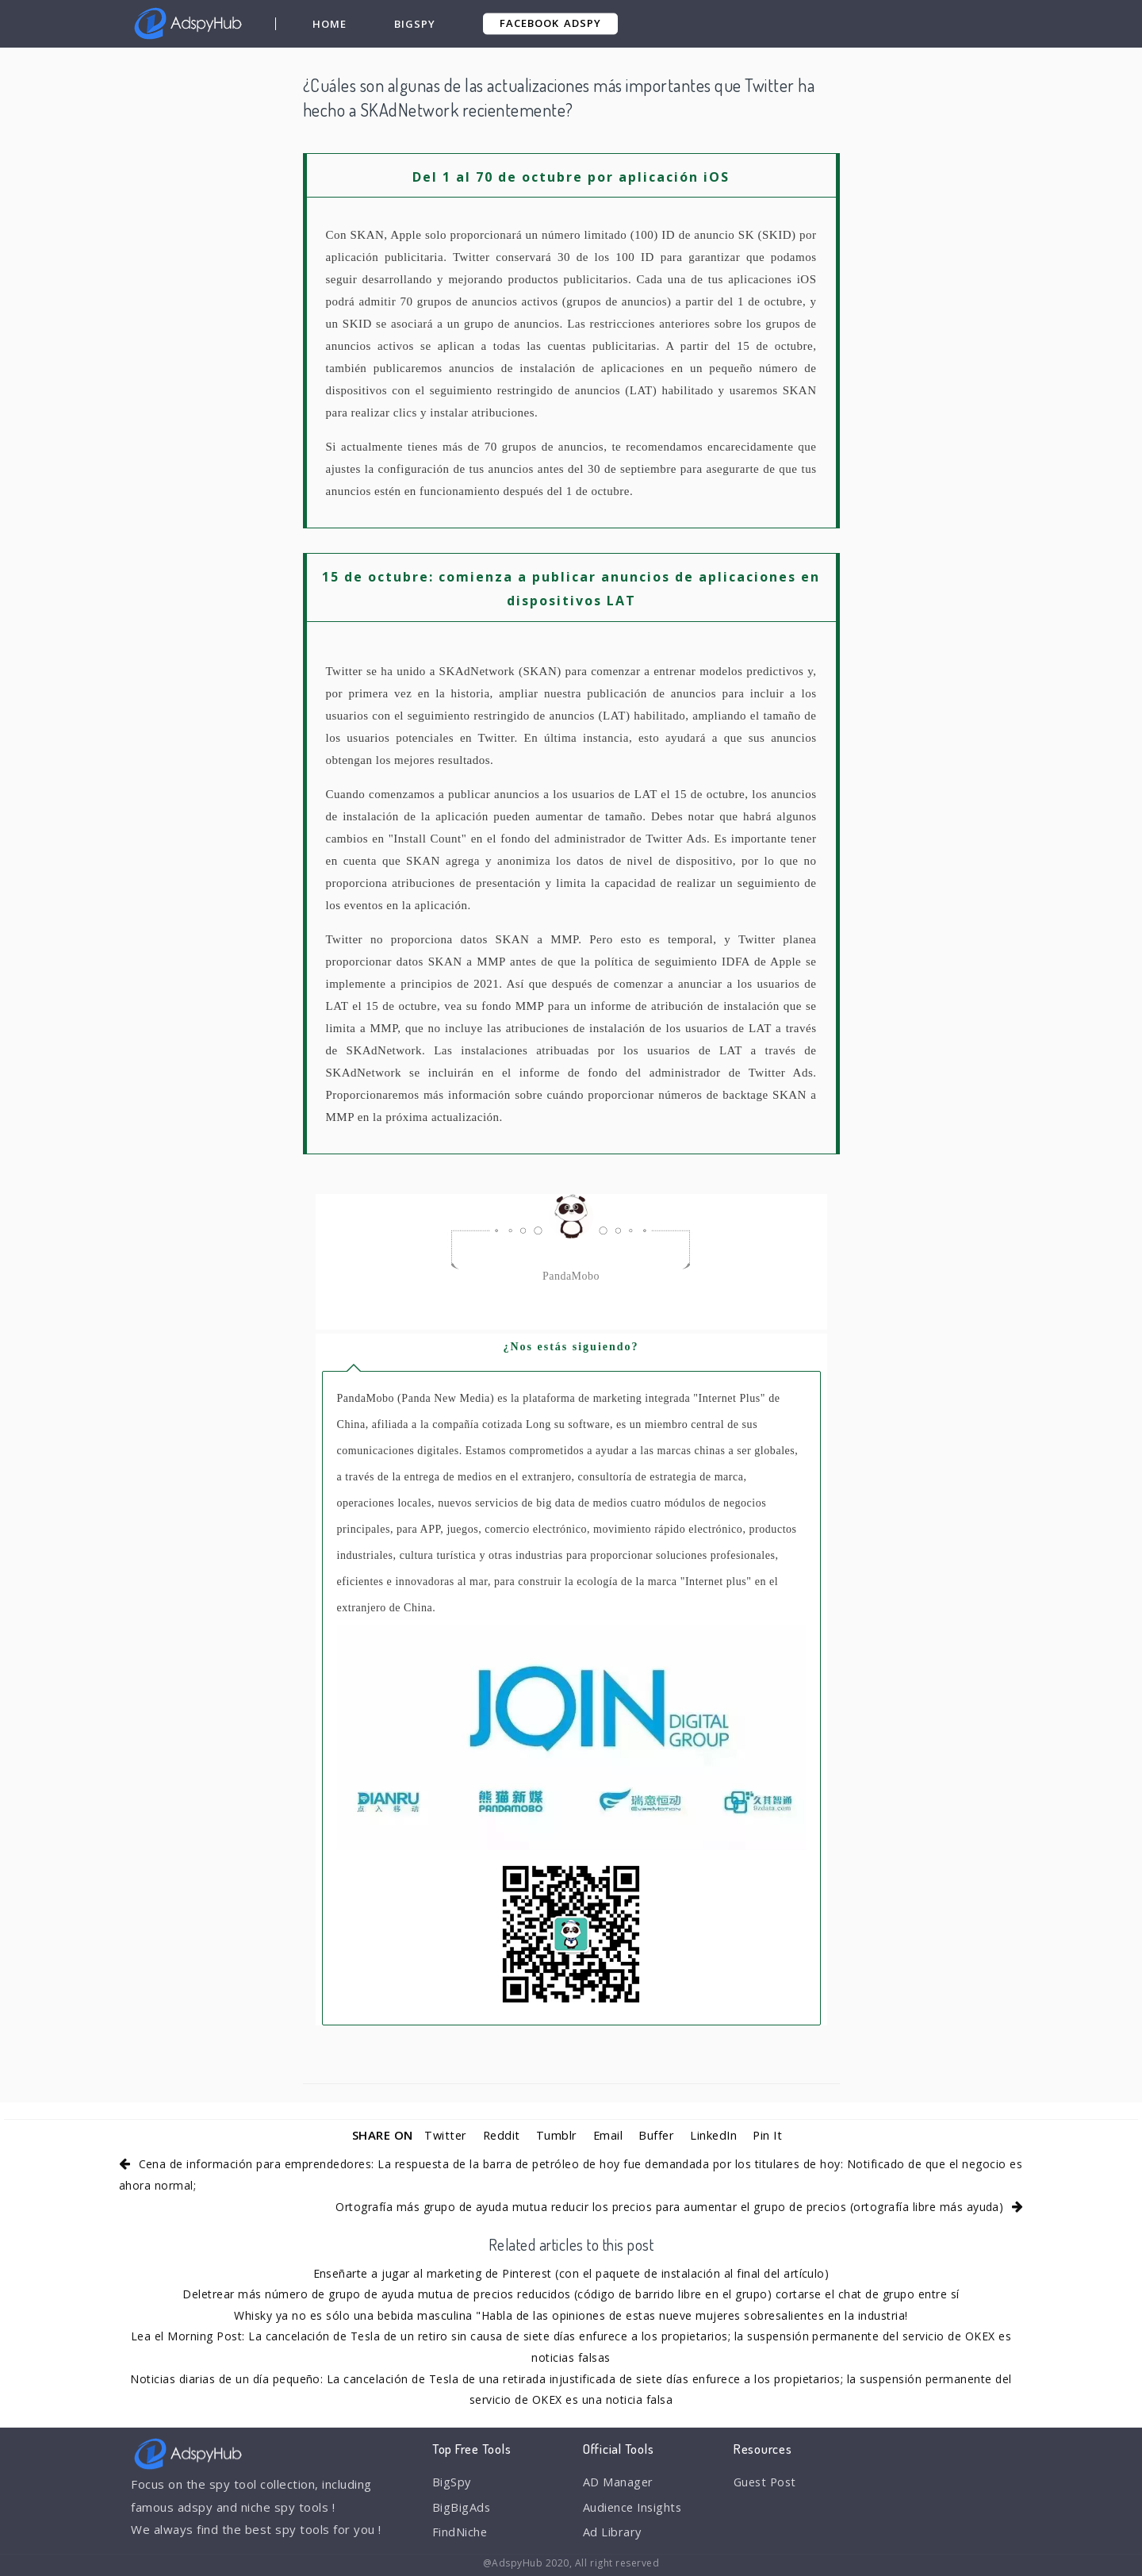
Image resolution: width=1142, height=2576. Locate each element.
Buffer (656, 2135)
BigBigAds (462, 2508)
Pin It (770, 2135)
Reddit (500, 2135)
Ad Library (612, 2534)
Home (329, 24)
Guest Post (767, 2482)
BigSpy (414, 24)
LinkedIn (715, 2135)
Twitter (442, 2135)
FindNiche (460, 2534)
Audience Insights (634, 2508)
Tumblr (556, 2135)
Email (607, 2135)
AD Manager (618, 2482)
